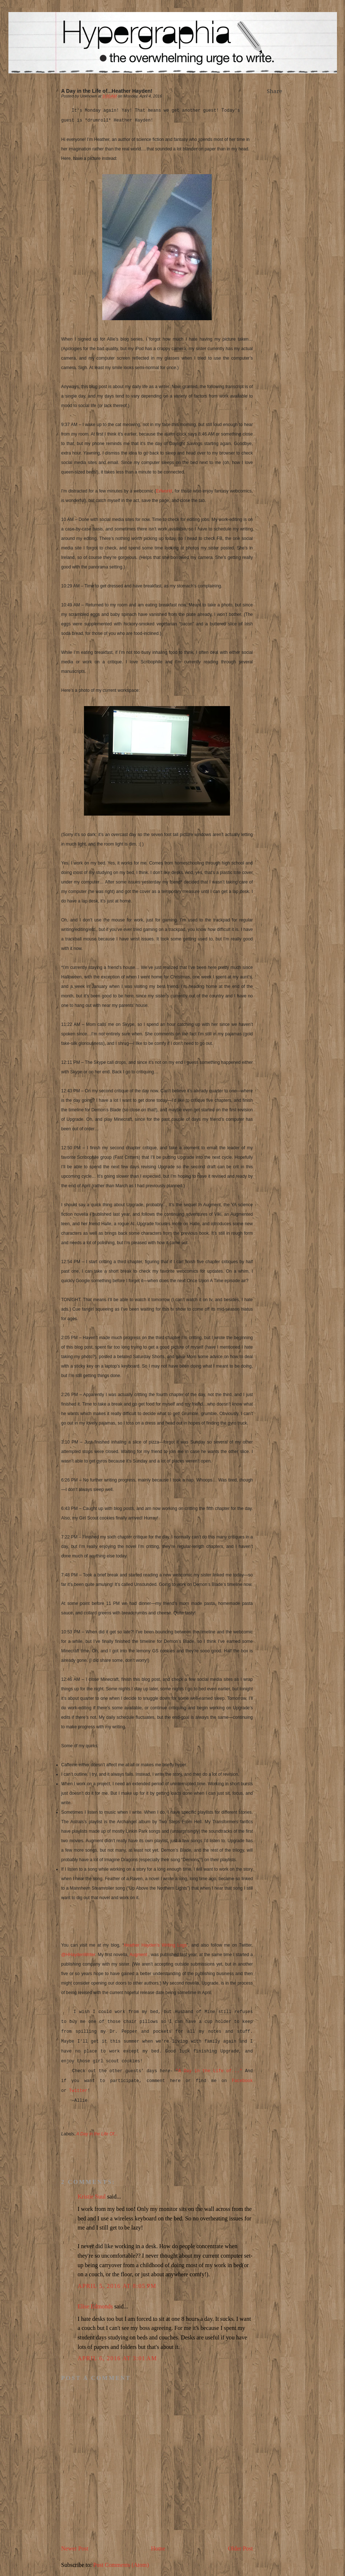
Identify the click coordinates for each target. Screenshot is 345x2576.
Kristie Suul (92, 2196)
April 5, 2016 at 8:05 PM (117, 2286)
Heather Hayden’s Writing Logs (155, 1945)
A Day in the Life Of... (97, 2133)
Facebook (242, 2081)
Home (158, 2548)
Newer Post (74, 2548)
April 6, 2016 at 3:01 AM (117, 2358)
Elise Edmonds (95, 2306)
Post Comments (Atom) (121, 2565)
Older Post (240, 2548)
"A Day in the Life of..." (209, 2071)
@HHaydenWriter (78, 1954)
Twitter (78, 2090)
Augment (139, 1954)
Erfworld (164, 491)
